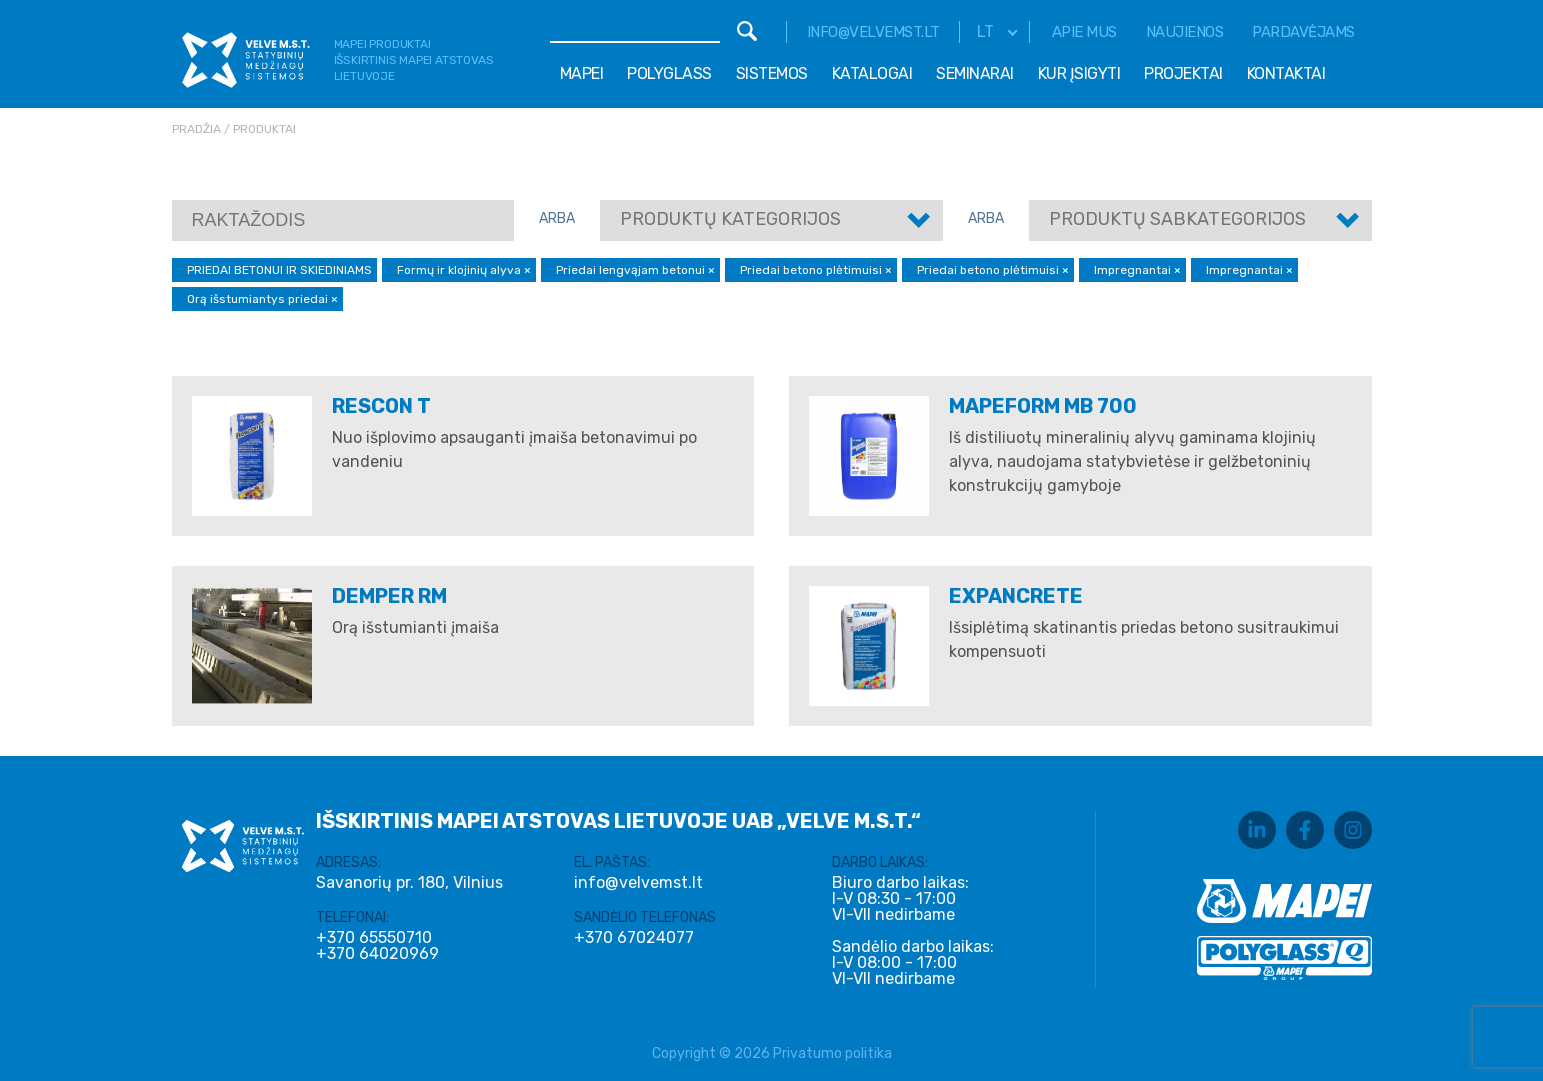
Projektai (1183, 73)
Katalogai (872, 73)
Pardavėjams (1303, 32)
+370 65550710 (374, 938)
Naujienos (1185, 32)
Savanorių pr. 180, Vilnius (409, 882)
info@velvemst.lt (873, 32)
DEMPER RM (389, 596)
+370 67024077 (634, 938)
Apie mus (1084, 32)
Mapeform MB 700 (1043, 406)
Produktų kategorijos (730, 219)
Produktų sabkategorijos (1177, 219)
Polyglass (669, 73)
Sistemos (772, 73)
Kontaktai (1286, 73)
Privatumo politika (832, 1053)
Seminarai (975, 73)
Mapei (582, 73)
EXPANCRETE (1016, 596)
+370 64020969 (377, 954)
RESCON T (381, 406)
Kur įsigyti (1079, 73)
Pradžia (196, 129)
